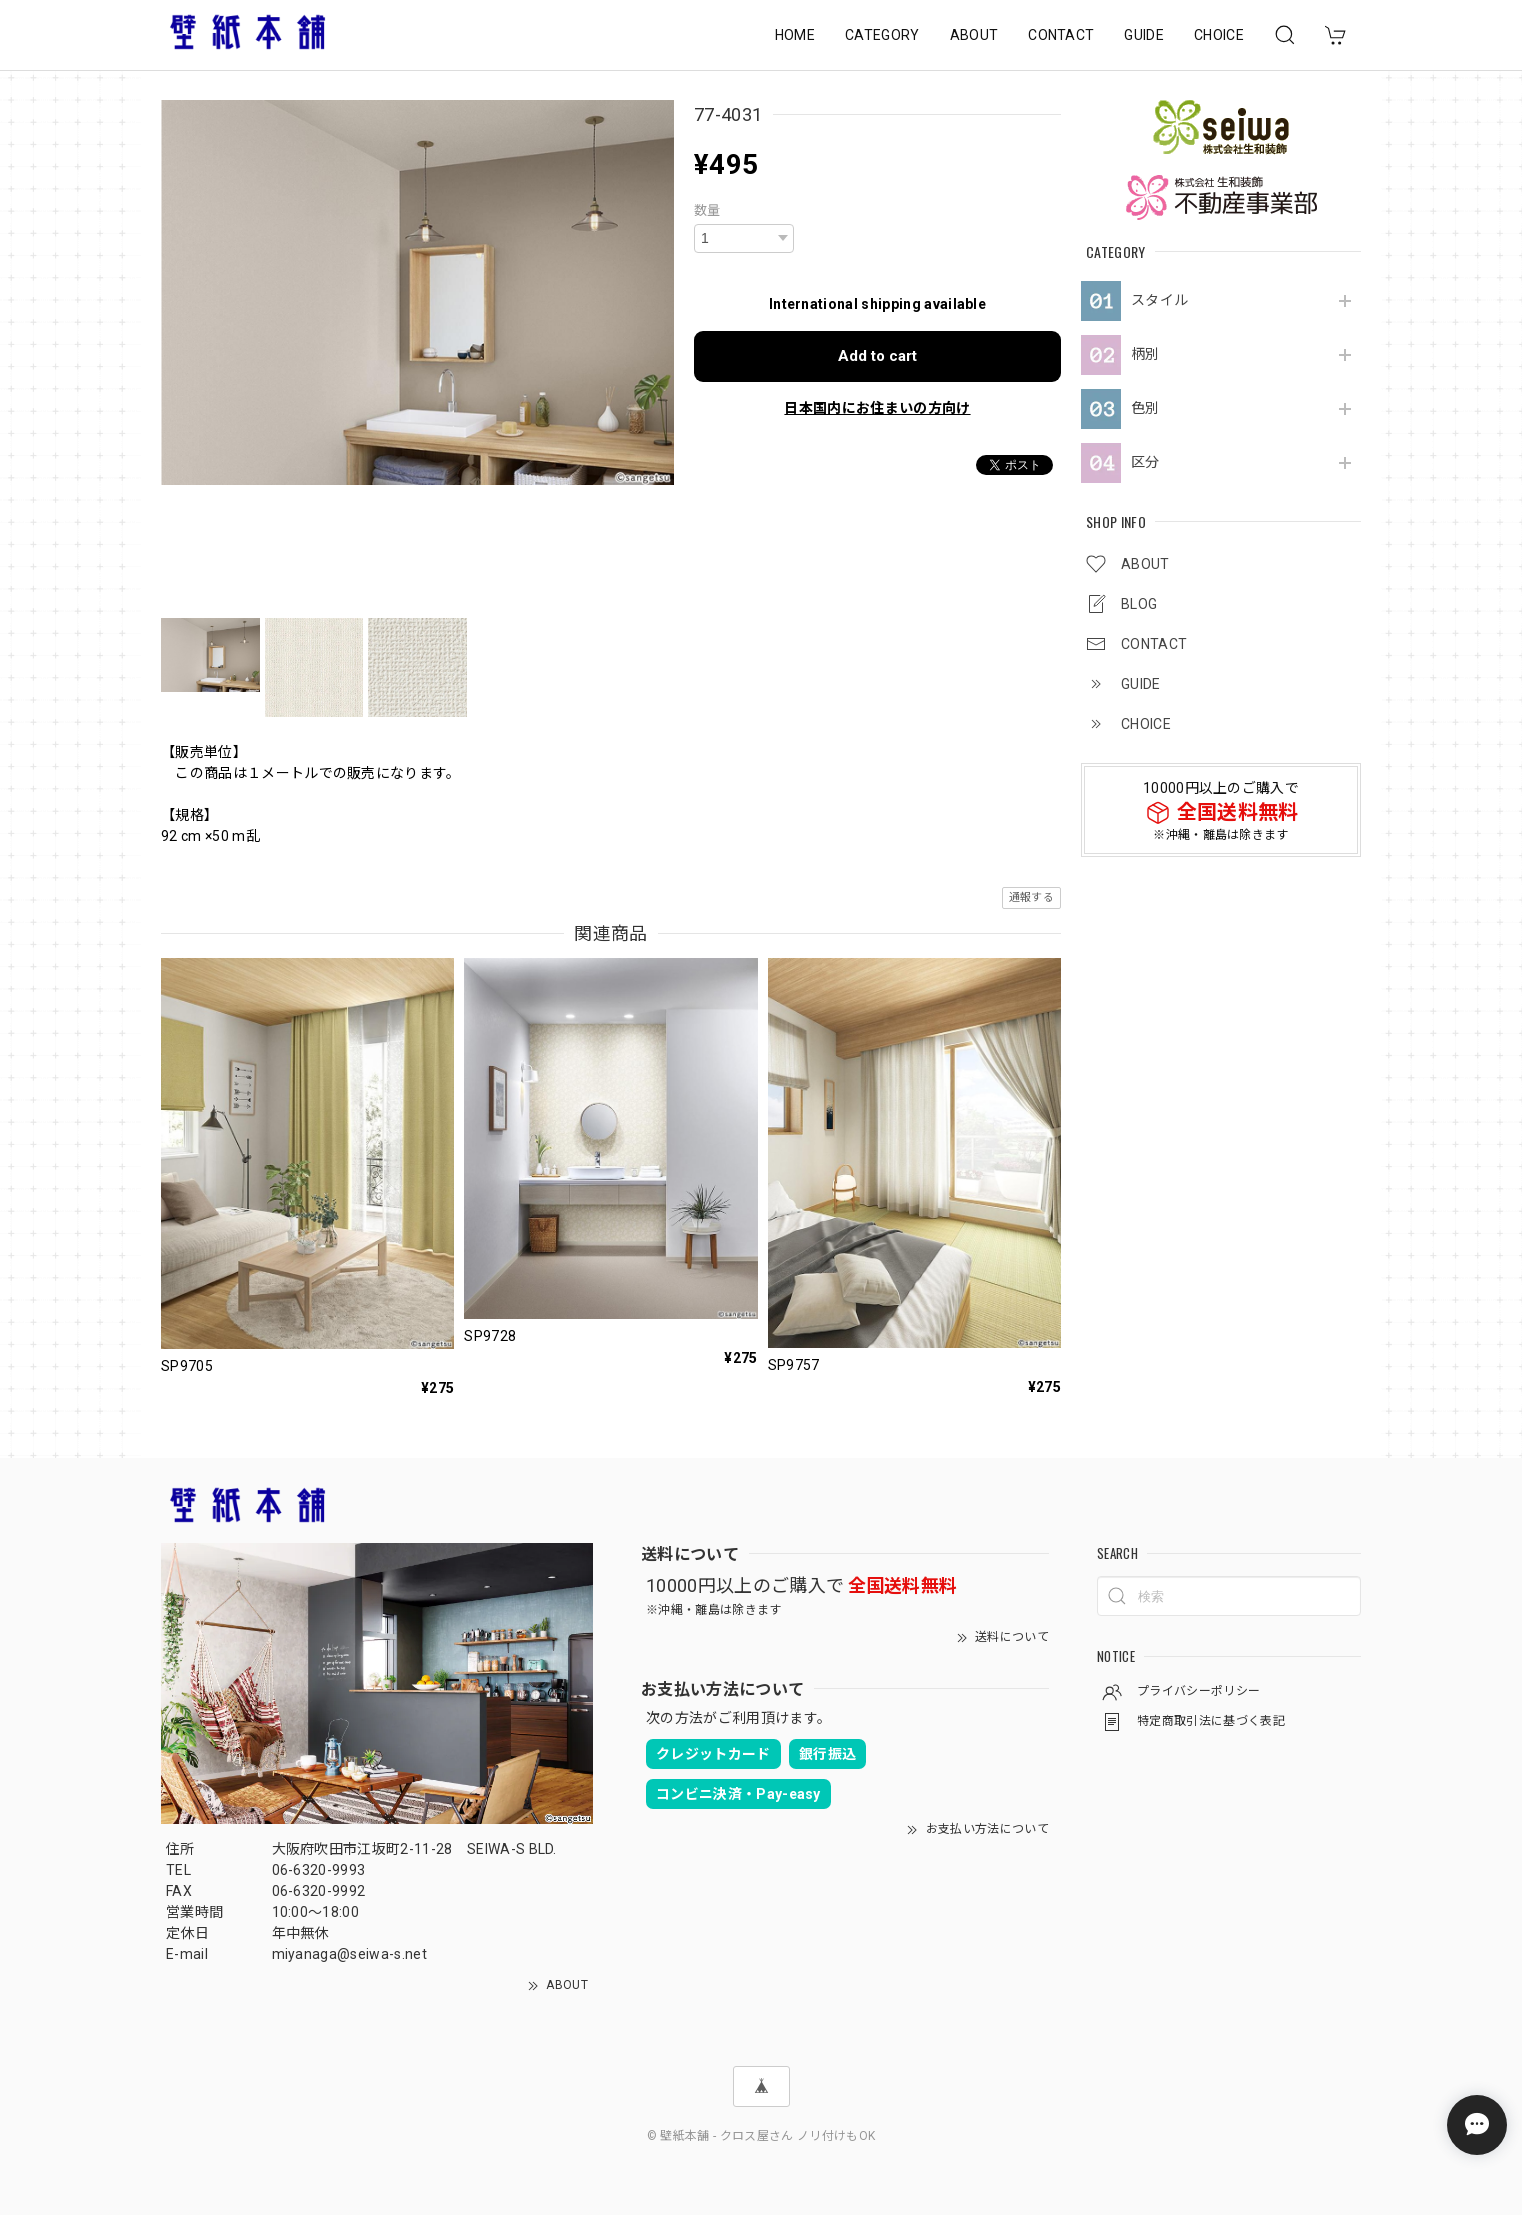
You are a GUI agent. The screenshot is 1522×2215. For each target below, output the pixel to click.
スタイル (1159, 300)
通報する (1031, 897)
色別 (1145, 408)
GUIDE (1144, 35)
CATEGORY (882, 35)
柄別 (1145, 354)
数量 (707, 210)
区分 (1145, 462)
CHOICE (1219, 35)
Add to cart (877, 356)
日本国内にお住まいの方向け (877, 408)
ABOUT (974, 35)
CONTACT (1061, 35)
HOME (795, 35)
